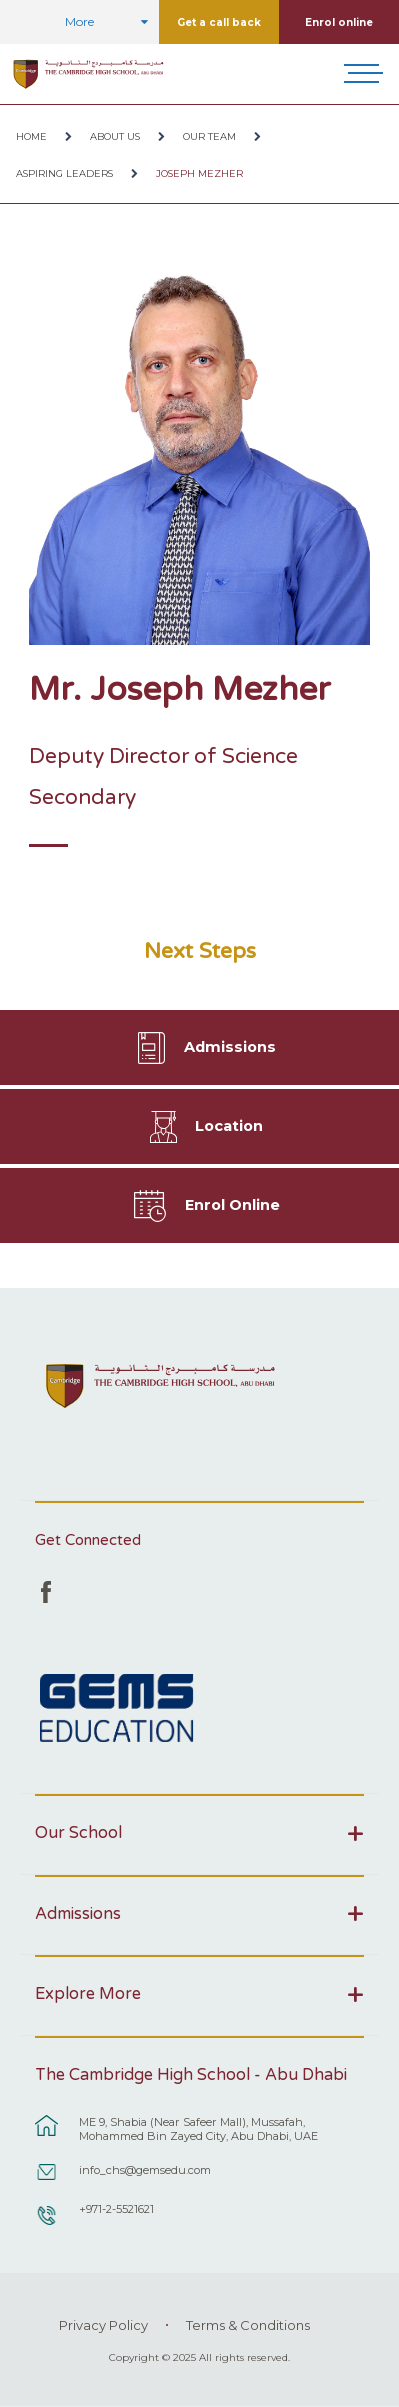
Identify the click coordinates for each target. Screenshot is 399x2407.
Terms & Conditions (248, 2325)
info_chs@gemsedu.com (145, 2170)
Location (229, 1126)
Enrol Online (232, 1205)
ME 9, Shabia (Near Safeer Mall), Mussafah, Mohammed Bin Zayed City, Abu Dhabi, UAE (198, 2129)
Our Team (209, 136)
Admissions (230, 1047)
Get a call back (219, 22)
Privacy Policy (103, 2325)
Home (31, 136)
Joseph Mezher (199, 173)
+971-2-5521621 (116, 2209)
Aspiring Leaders (64, 173)
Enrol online (339, 22)
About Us (115, 136)
